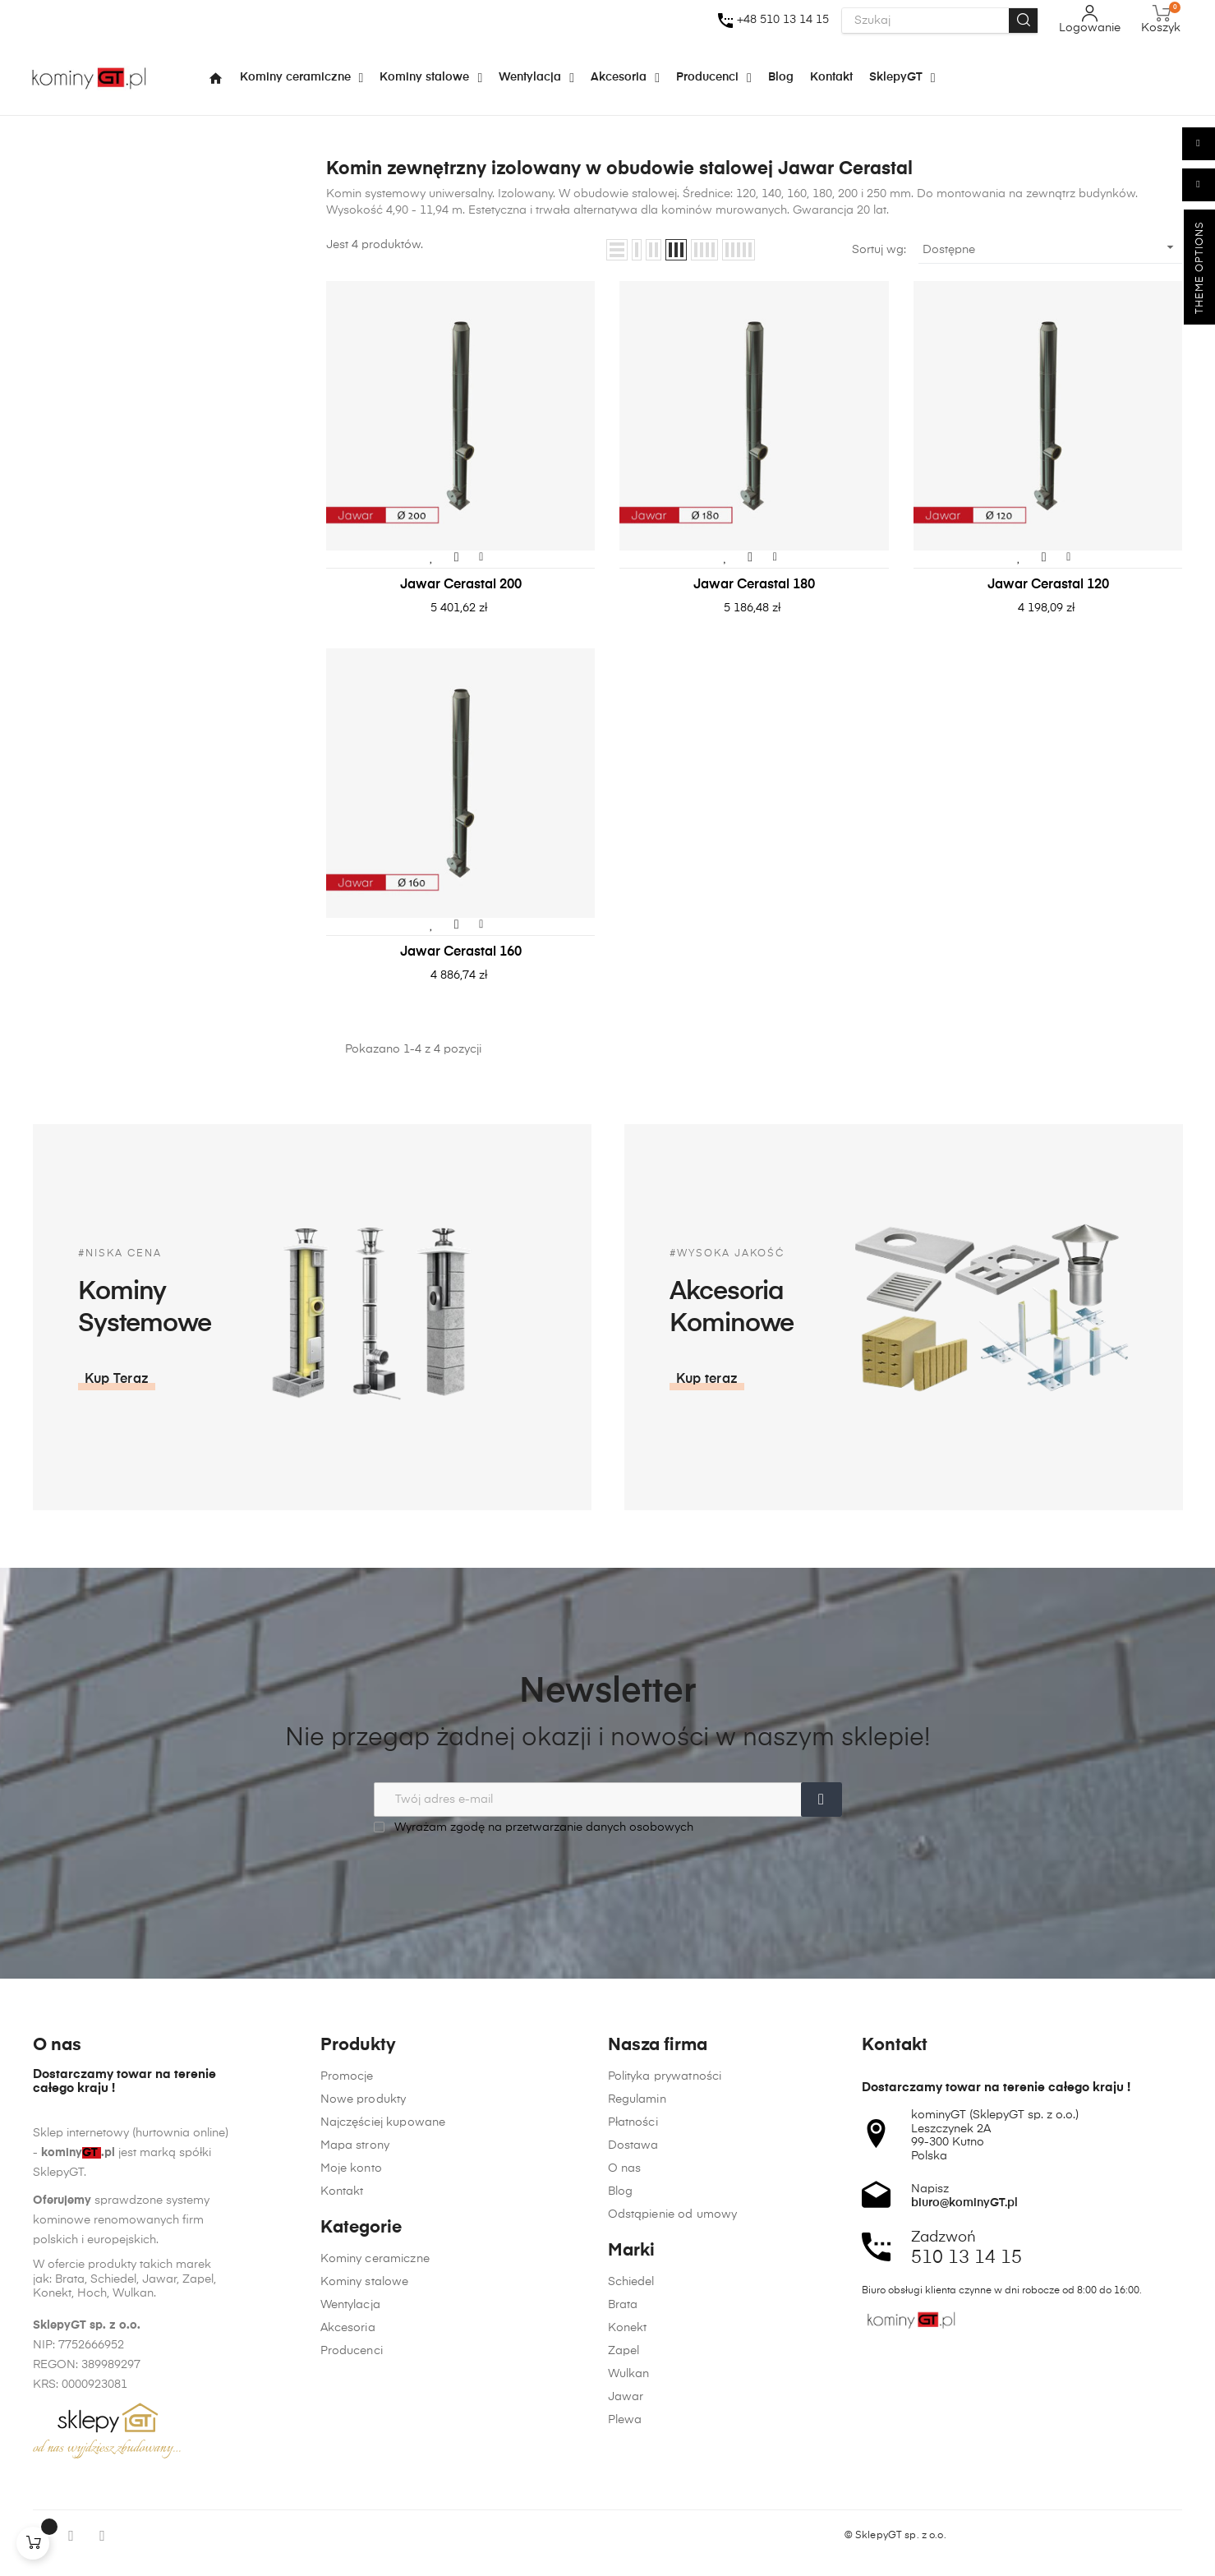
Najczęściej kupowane (383, 2361)
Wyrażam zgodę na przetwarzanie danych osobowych (533, 1827)
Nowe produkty (363, 2338)
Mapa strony (355, 2384)
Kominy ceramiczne (375, 2498)
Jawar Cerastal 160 (461, 952)
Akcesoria (347, 2567)
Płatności (633, 2468)
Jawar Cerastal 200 (461, 585)
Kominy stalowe (364, 2521)
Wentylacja (350, 2544)
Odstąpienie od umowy (673, 2560)
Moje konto (351, 2407)
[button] (950, 1379)
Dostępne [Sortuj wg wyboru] (1051, 247)
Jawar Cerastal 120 (1048, 585)
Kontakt (342, 2430)
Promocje (347, 2315)
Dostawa (633, 2491)
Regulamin (637, 2445)
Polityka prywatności (665, 2422)
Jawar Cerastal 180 (754, 585)
